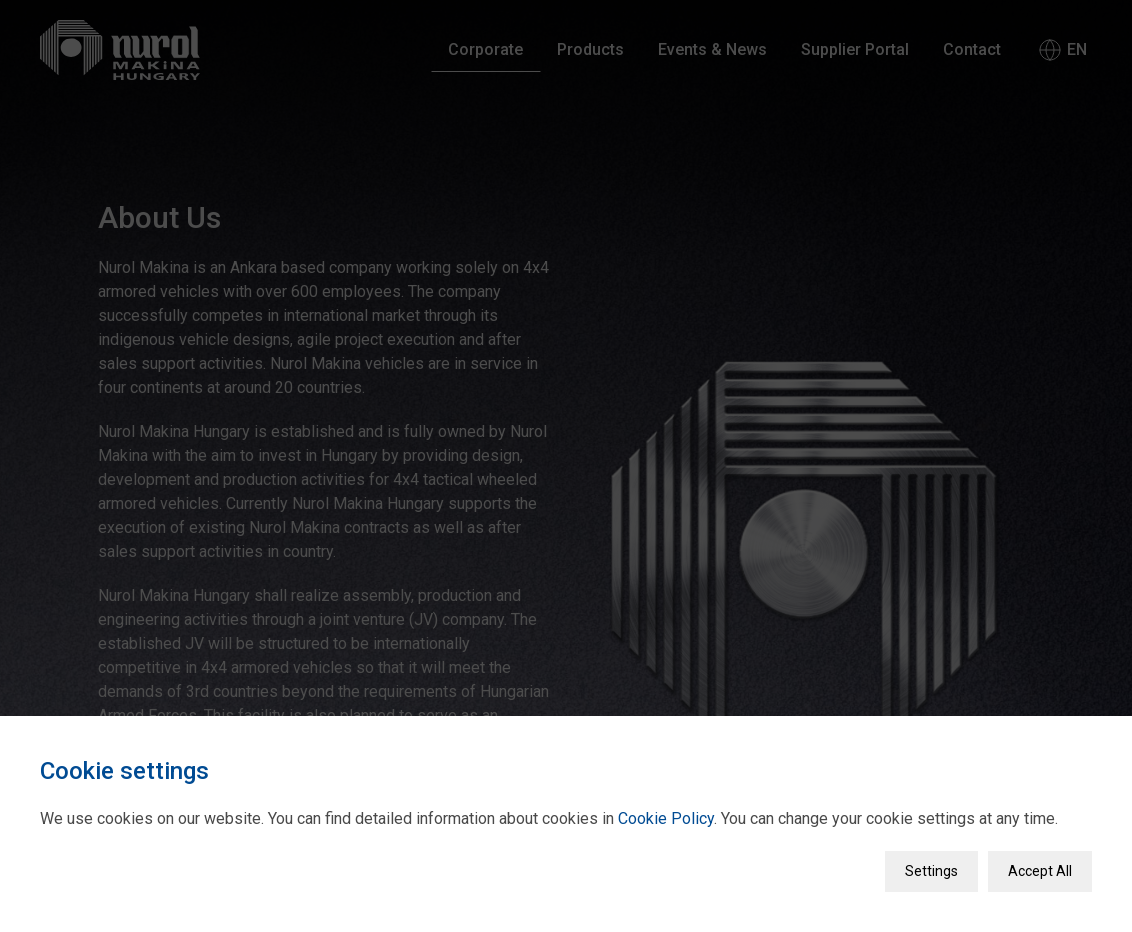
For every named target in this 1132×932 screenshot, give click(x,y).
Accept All (1040, 865)
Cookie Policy (666, 812)
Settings (931, 865)
